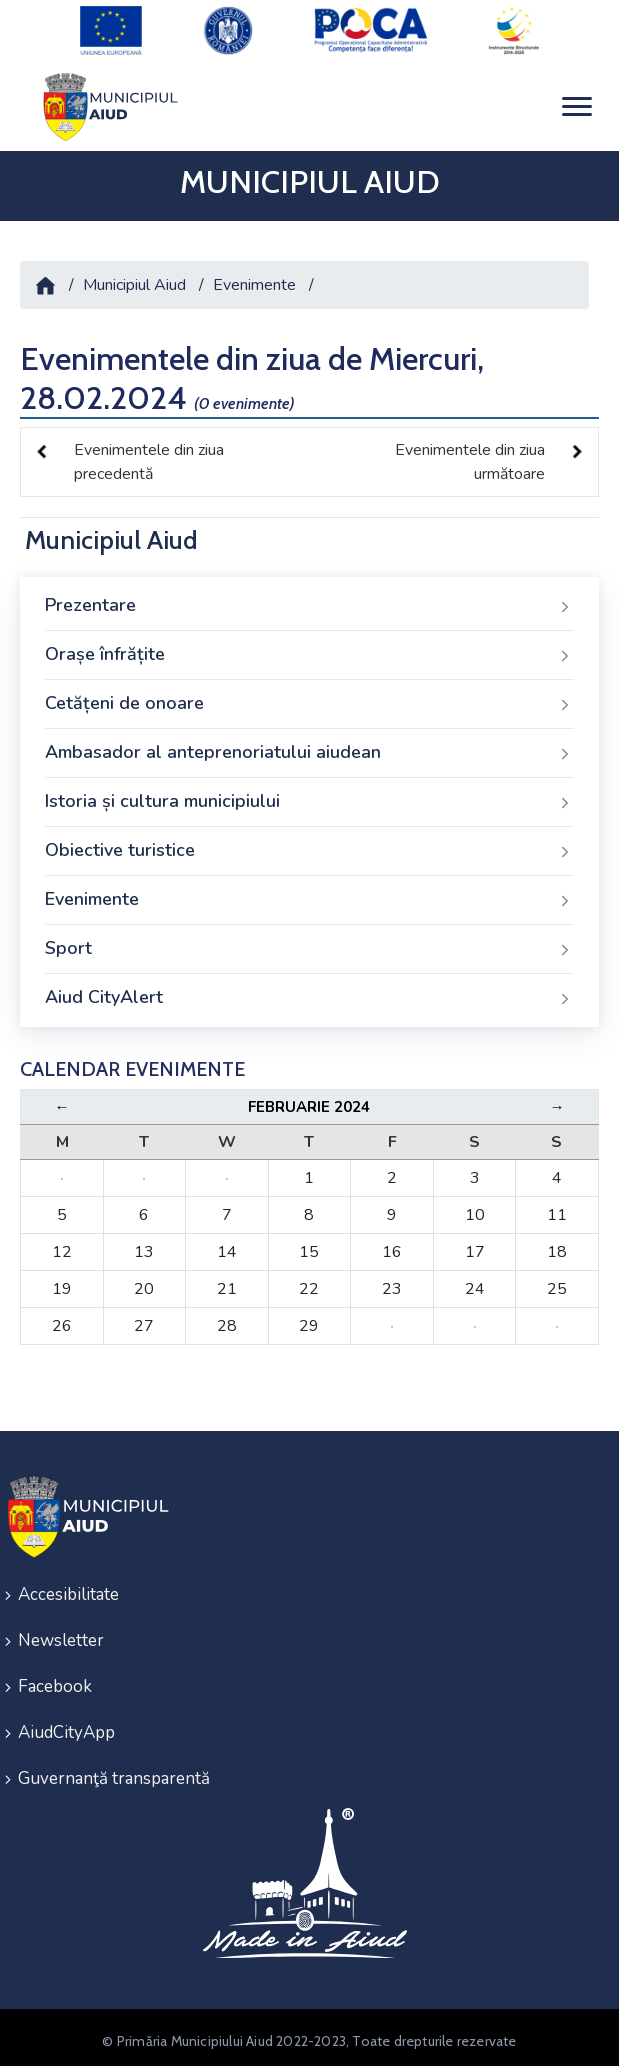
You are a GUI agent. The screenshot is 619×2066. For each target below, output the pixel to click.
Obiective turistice (309, 844)
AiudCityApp (66, 1725)
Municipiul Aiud (134, 278)
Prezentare (309, 599)
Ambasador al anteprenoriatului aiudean (309, 746)
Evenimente (254, 278)
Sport (309, 942)
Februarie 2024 (309, 1100)
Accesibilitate (68, 1587)
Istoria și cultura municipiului (309, 795)
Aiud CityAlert (309, 991)
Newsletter (61, 1633)
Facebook (55, 1679)
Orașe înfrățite (309, 648)
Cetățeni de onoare (309, 697)
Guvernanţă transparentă (114, 1771)
